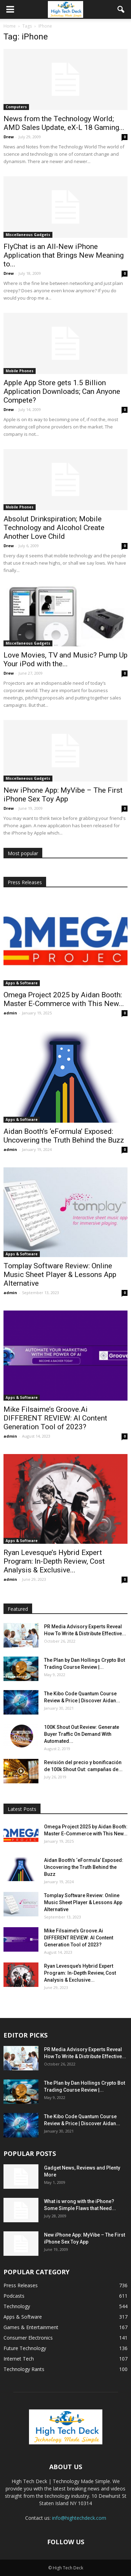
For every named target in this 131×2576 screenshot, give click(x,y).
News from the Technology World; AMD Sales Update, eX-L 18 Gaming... (63, 123)
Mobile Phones (20, 370)
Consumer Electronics (28, 2337)
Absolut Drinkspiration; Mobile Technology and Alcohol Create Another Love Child (53, 528)
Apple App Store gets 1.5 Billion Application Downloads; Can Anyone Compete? (61, 391)
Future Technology (24, 2348)
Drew (8, 136)
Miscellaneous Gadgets (28, 234)
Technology (16, 2306)
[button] (121, 9)
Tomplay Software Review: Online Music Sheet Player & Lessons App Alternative (59, 1274)
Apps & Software (22, 983)
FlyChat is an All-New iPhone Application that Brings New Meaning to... (63, 255)
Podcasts (13, 2295)
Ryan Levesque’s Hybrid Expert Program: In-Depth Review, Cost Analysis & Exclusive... (54, 1561)
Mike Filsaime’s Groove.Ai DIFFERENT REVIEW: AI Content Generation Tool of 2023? (55, 1418)
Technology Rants (23, 2369)
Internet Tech (18, 2358)
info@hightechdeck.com (79, 2518)
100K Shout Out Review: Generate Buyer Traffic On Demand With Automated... (81, 1734)
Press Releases (20, 2285)
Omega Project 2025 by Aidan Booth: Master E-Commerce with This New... (63, 999)
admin (10, 1012)
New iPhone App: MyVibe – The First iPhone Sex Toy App (63, 794)
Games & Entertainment (30, 2327)
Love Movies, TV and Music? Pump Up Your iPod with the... (65, 659)
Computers (16, 106)
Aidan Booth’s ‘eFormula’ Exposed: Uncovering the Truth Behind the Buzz (63, 1135)
